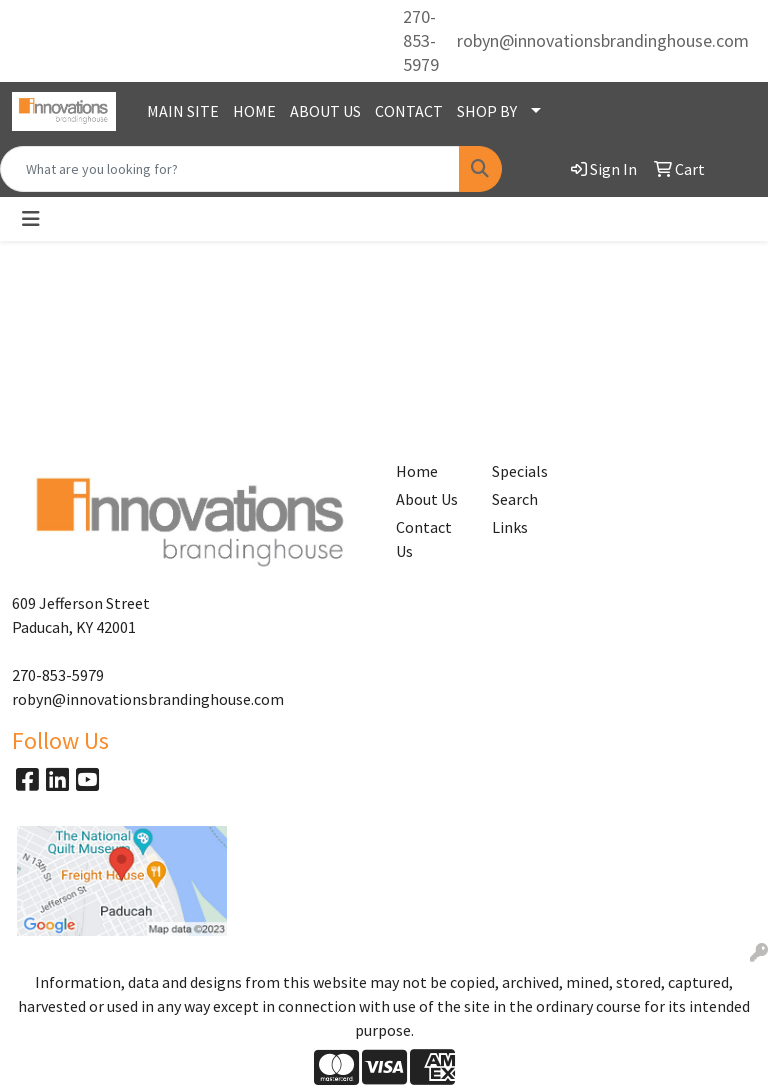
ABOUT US (325, 111)
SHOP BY (487, 111)
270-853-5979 (421, 40)
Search (515, 499)
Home (417, 471)
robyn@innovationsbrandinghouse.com (603, 40)
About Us (427, 499)
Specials (520, 471)
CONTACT (409, 111)
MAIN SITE (183, 111)
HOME (254, 111)
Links (510, 527)
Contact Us (424, 539)
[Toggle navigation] (31, 219)
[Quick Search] (230, 169)
